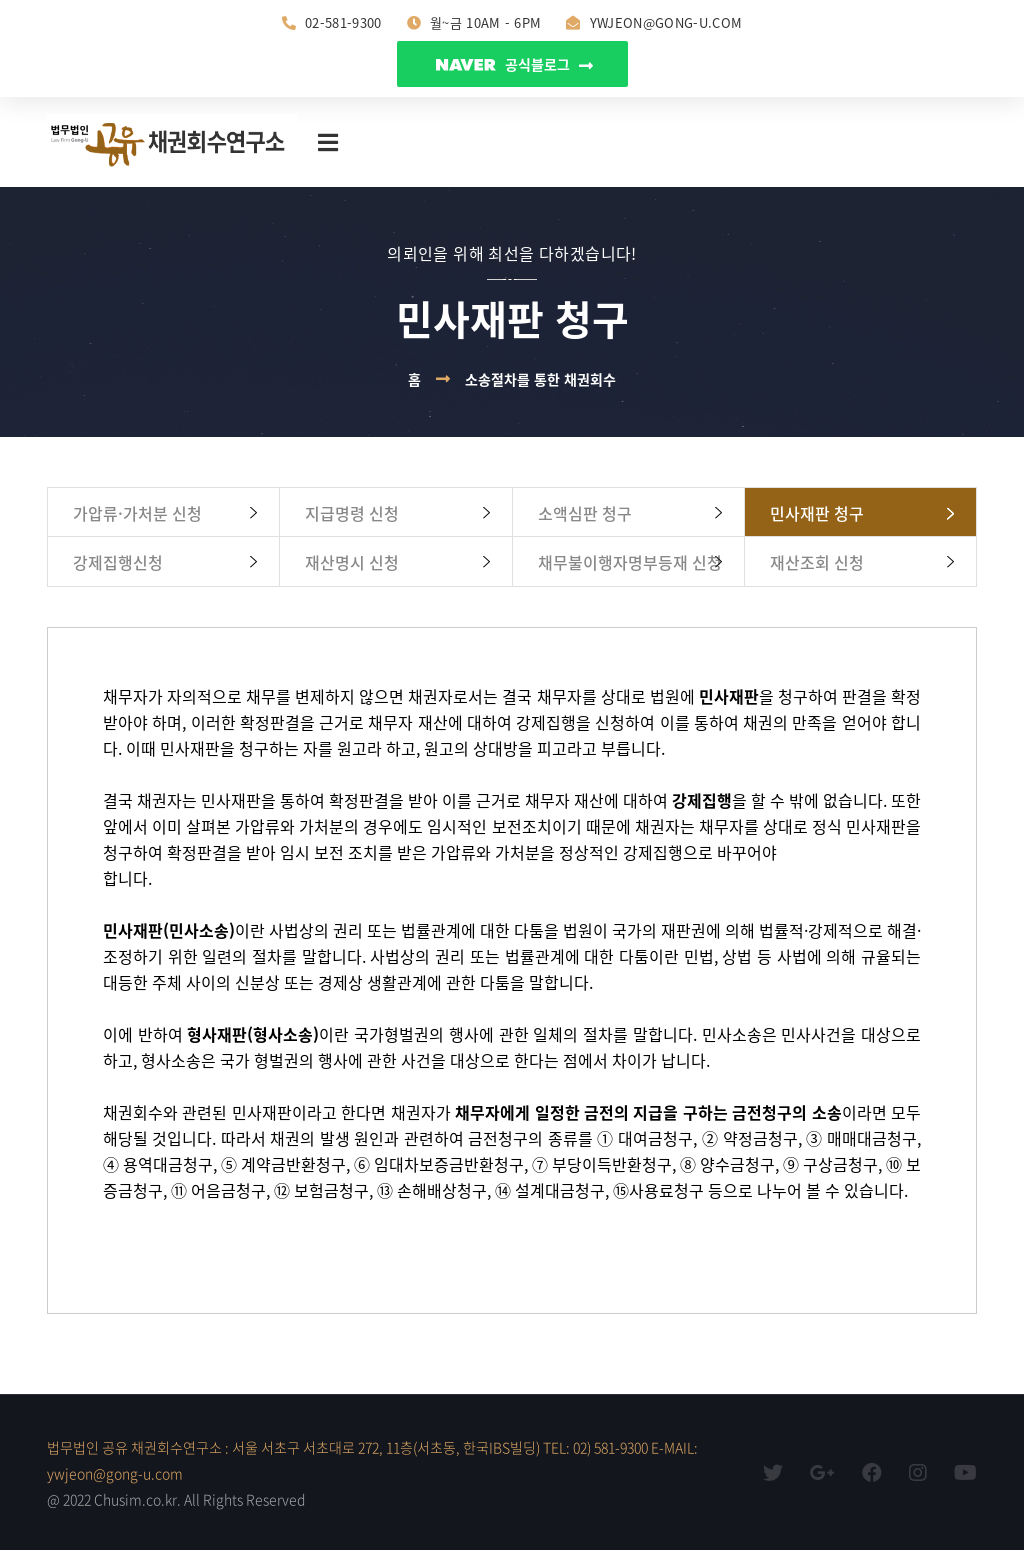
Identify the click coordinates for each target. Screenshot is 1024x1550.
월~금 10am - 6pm (474, 22)
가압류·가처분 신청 (137, 513)
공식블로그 (514, 64)
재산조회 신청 (817, 562)
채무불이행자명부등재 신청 (630, 562)
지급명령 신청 (352, 513)
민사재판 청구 (817, 513)
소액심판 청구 (585, 513)
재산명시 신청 (352, 562)
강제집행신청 (118, 562)
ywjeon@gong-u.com (654, 22)
